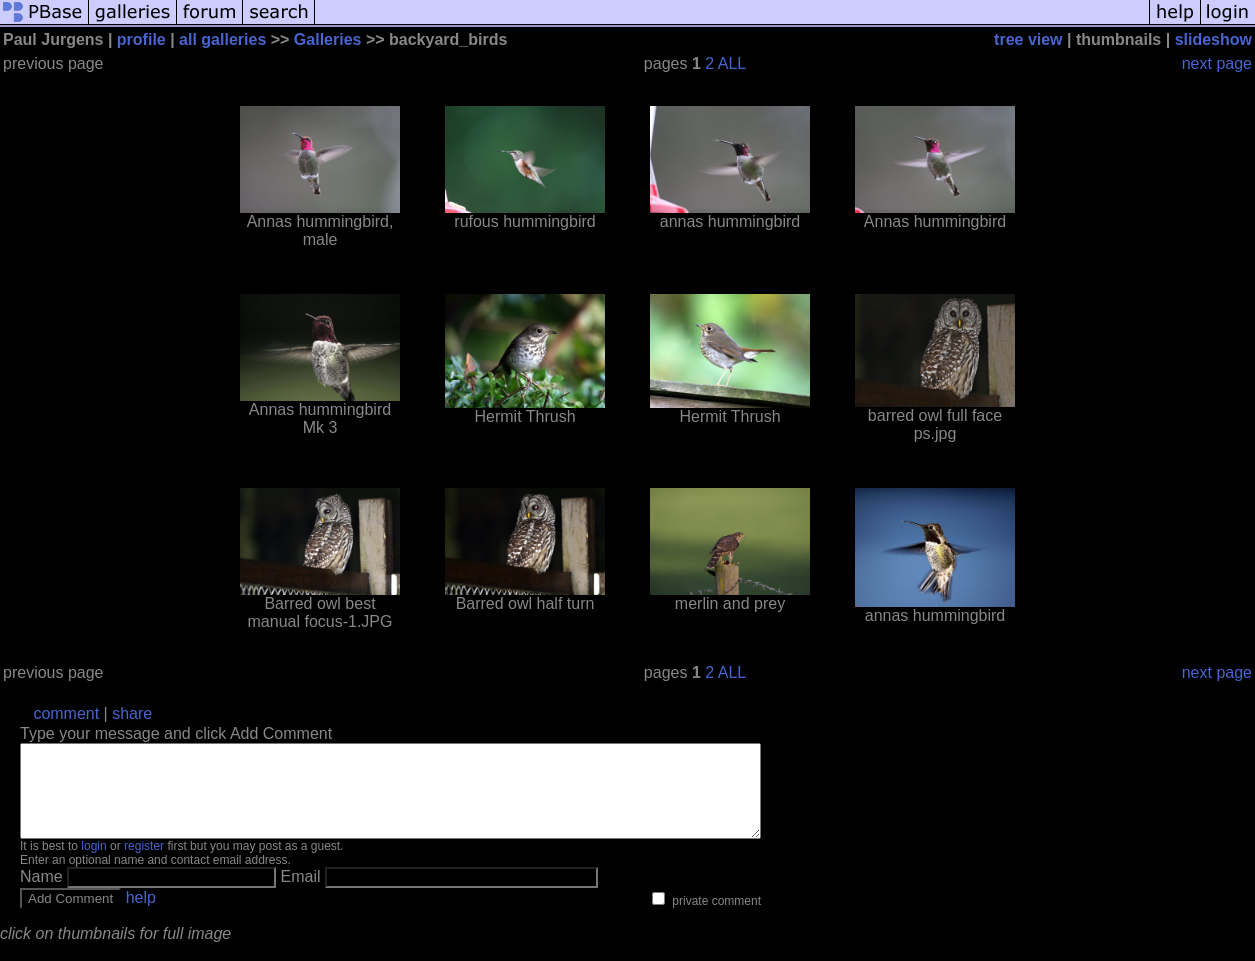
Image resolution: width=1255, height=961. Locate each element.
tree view (1028, 39)
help (141, 915)
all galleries (222, 39)
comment (66, 713)
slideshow (1213, 39)
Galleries (328, 39)
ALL (732, 63)
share (132, 713)
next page (1217, 63)
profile (141, 39)
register (144, 864)
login (93, 864)
